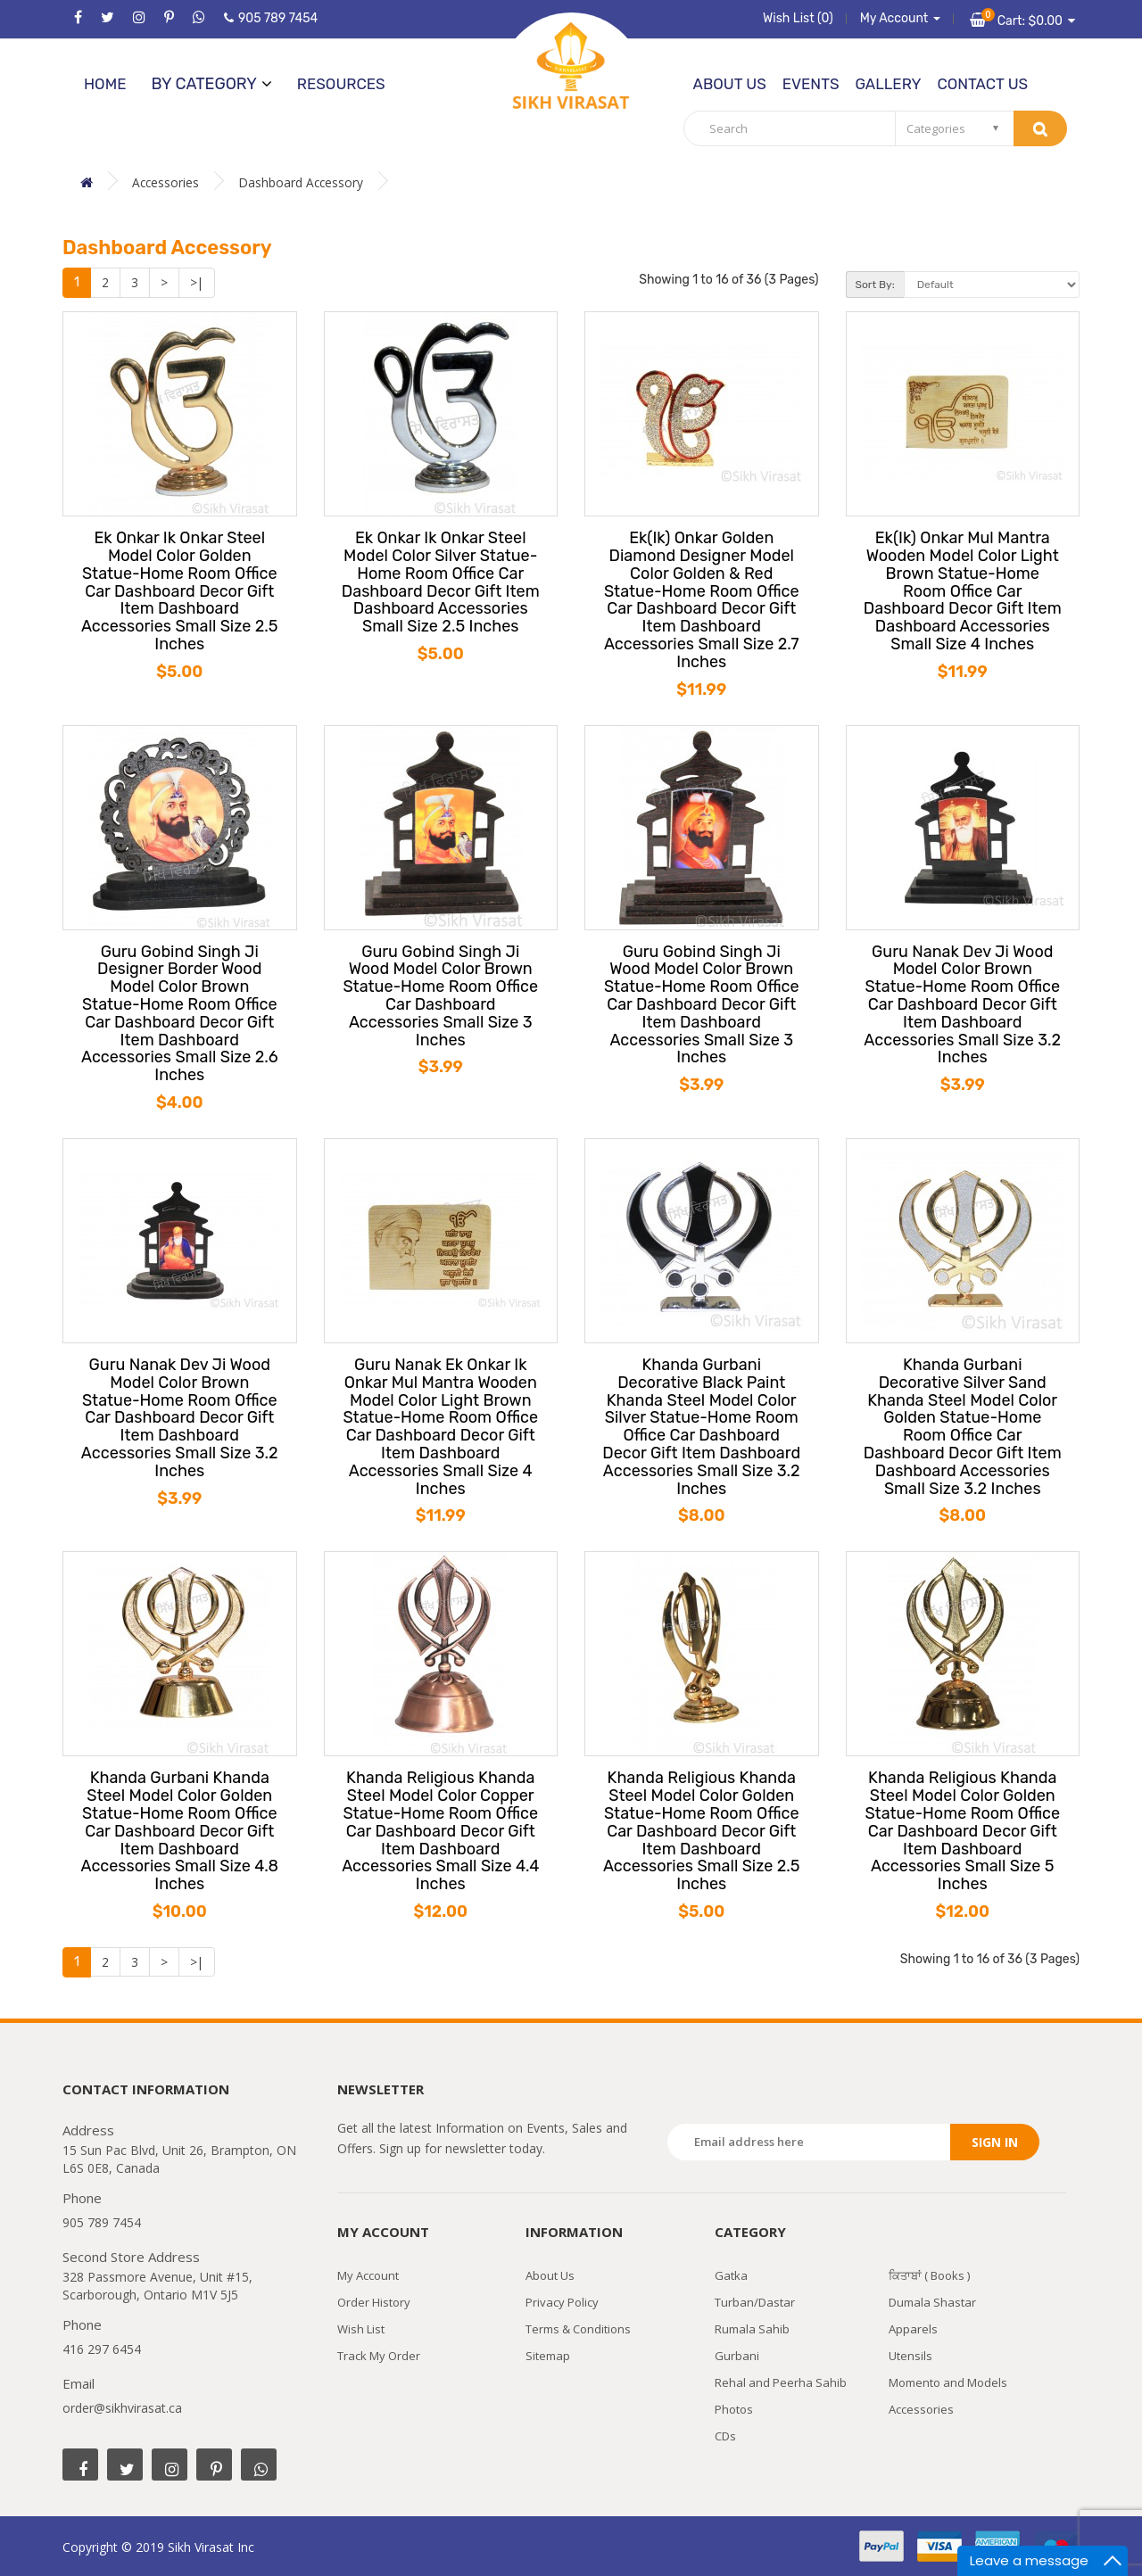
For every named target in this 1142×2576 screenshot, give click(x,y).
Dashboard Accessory (303, 182)
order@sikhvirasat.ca (122, 2407)
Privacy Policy (562, 2302)
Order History (373, 2302)
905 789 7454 (271, 18)
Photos (734, 2409)
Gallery (888, 84)
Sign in (995, 2142)
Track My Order (378, 2356)
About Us (729, 84)
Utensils (910, 2356)
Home (105, 84)
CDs (725, 2436)
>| (197, 282)
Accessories (166, 182)
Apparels (913, 2329)
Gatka (731, 2275)
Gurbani (737, 2356)
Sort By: (875, 284)
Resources (341, 84)
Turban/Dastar (755, 2302)
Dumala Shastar (932, 2302)
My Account (368, 2275)
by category (211, 84)
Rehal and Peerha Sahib (781, 2382)
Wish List (361, 2329)
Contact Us (982, 84)
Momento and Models (948, 2382)
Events (811, 84)
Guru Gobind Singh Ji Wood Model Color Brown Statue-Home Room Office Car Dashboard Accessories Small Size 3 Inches (440, 997)
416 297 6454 (101, 2349)
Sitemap (547, 2356)
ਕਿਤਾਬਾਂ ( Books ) (929, 2275)
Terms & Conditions (578, 2329)
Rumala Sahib (752, 2329)
